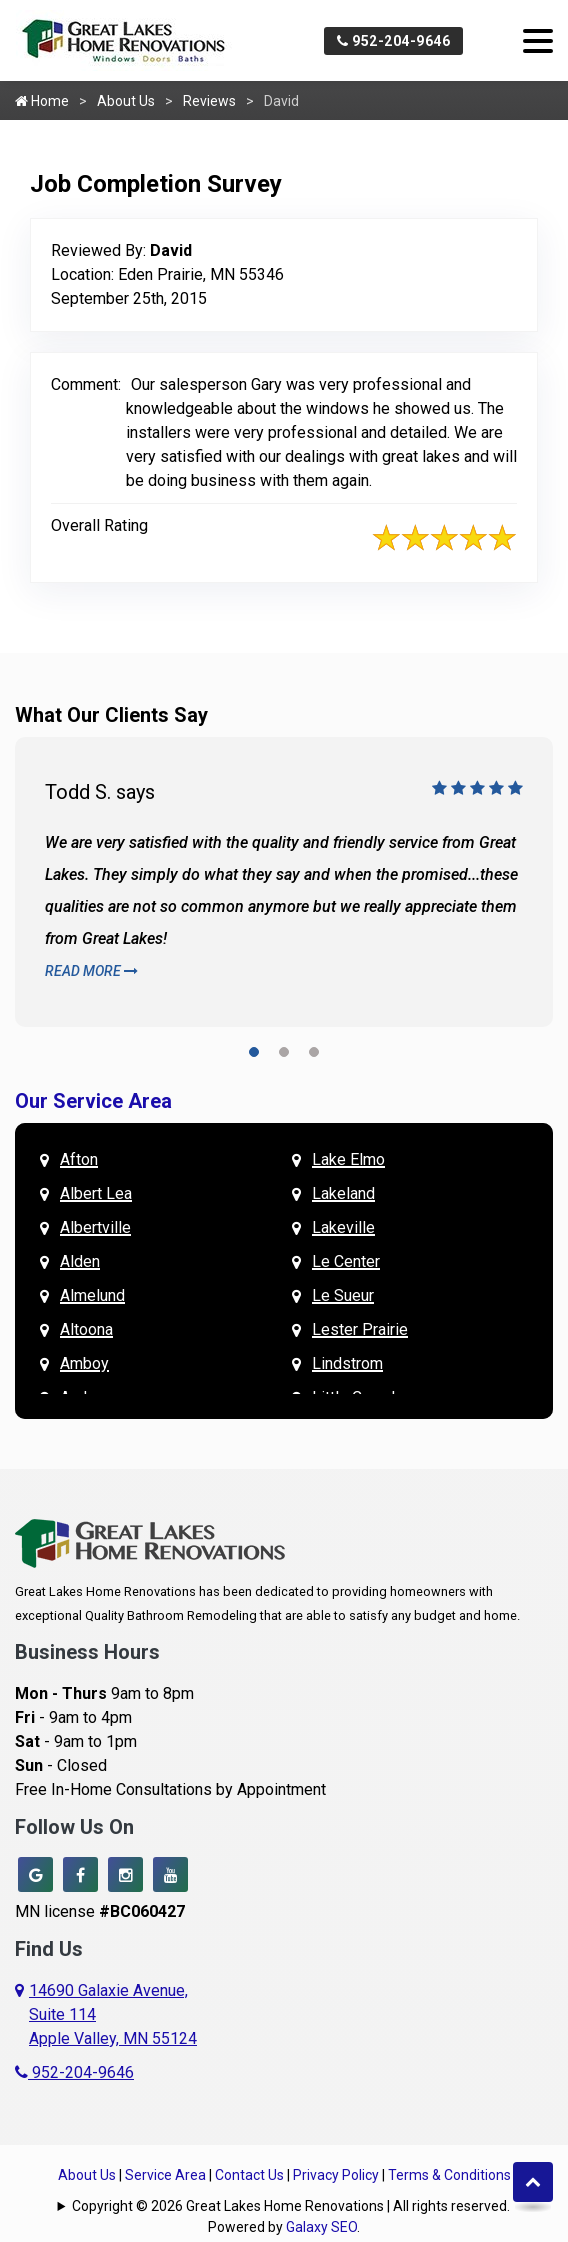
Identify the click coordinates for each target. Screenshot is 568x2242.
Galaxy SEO (321, 2227)
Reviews (209, 101)
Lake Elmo (348, 1159)
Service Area (165, 2175)
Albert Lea (96, 1193)
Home (42, 101)
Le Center (346, 1261)
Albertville (95, 1227)
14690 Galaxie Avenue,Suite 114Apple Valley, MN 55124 (113, 2014)
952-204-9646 (393, 41)
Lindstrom (347, 1363)
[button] (254, 1055)
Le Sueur (343, 1295)
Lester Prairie (360, 1329)
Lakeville (343, 1227)
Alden (80, 1261)
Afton (79, 1159)
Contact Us (249, 2175)
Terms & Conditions (449, 2175)
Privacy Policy (336, 2175)
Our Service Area (93, 1101)
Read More (91, 971)
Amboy (84, 1363)
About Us (126, 101)
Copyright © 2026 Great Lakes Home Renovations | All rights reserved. (291, 2206)
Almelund (92, 1295)
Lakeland (343, 1193)
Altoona (86, 1329)
